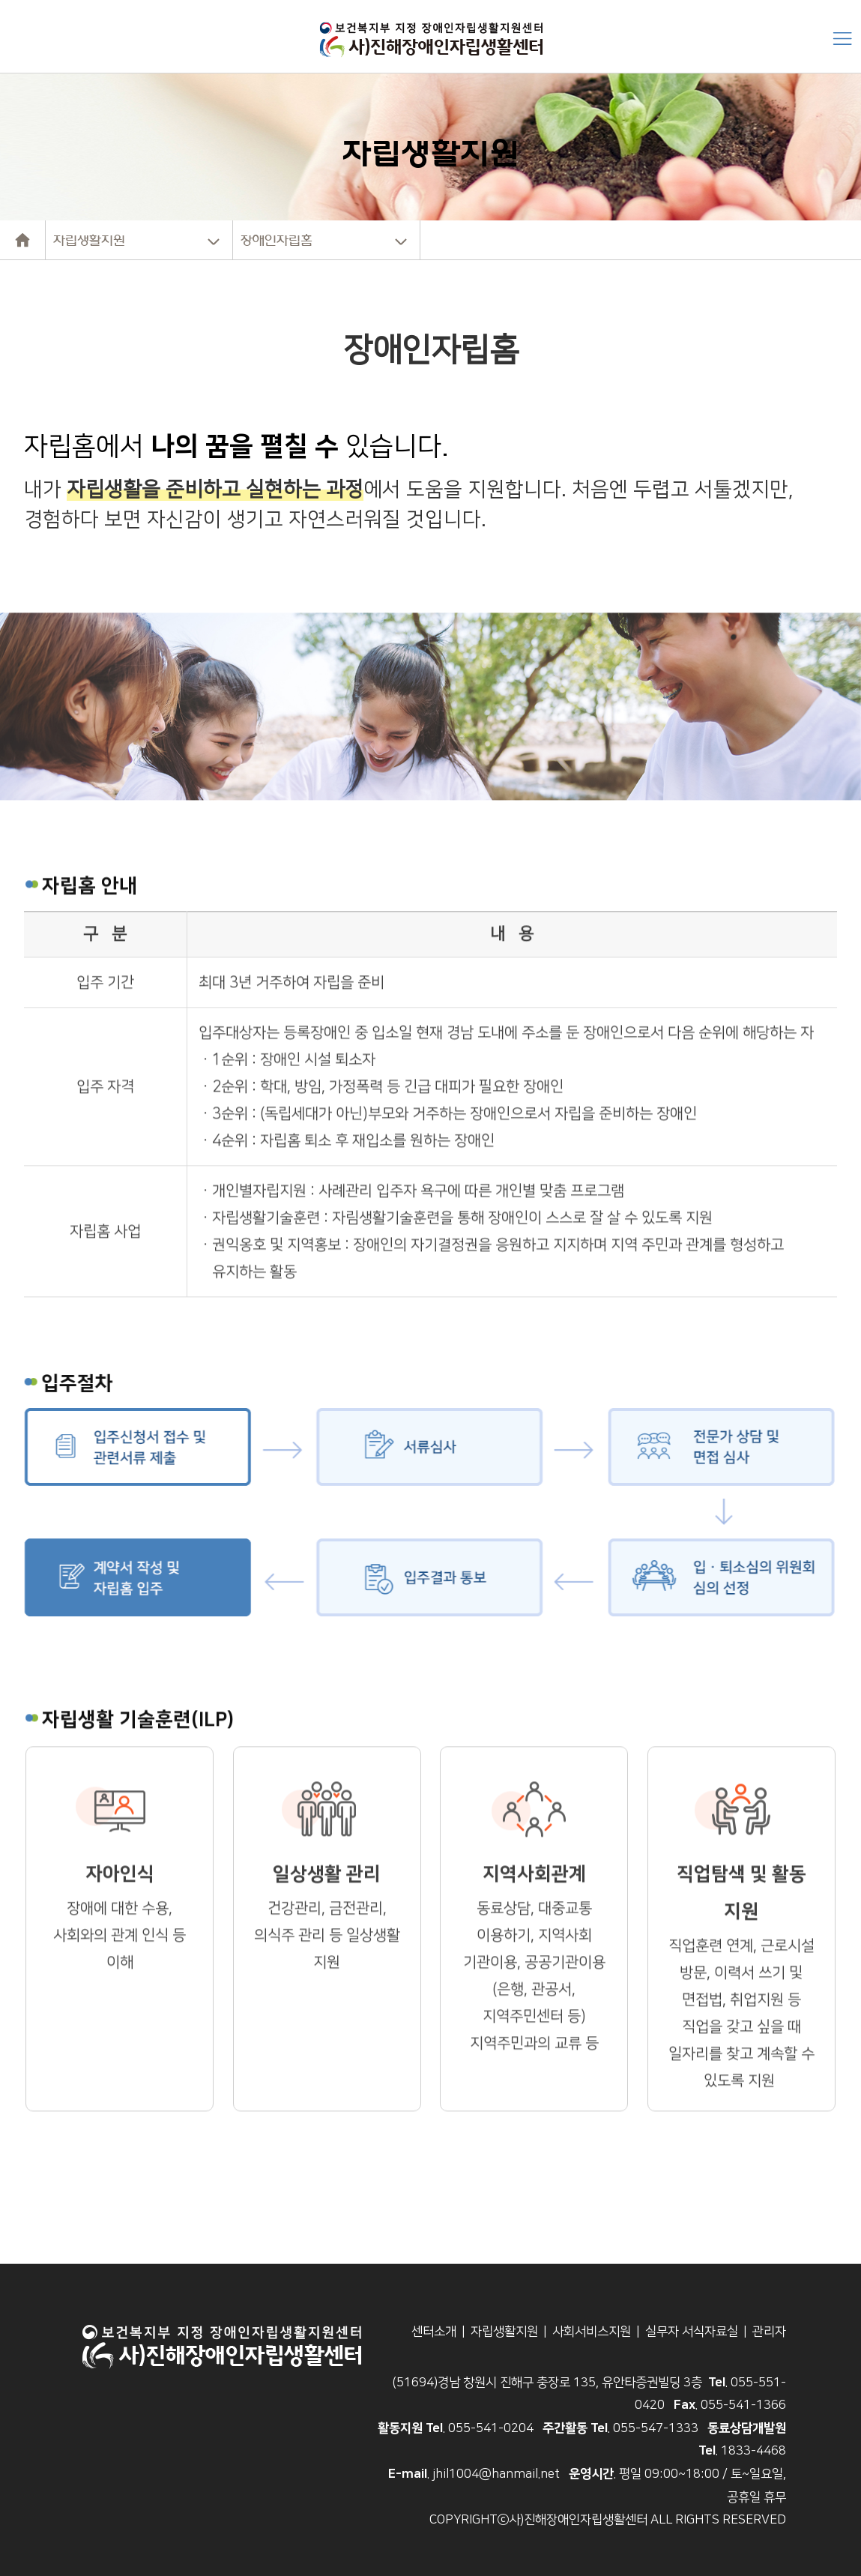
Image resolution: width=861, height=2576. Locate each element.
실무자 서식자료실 (691, 2331)
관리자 (769, 2331)
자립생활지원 (89, 240)
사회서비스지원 (591, 2331)
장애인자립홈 (276, 240)
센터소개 (433, 2331)
